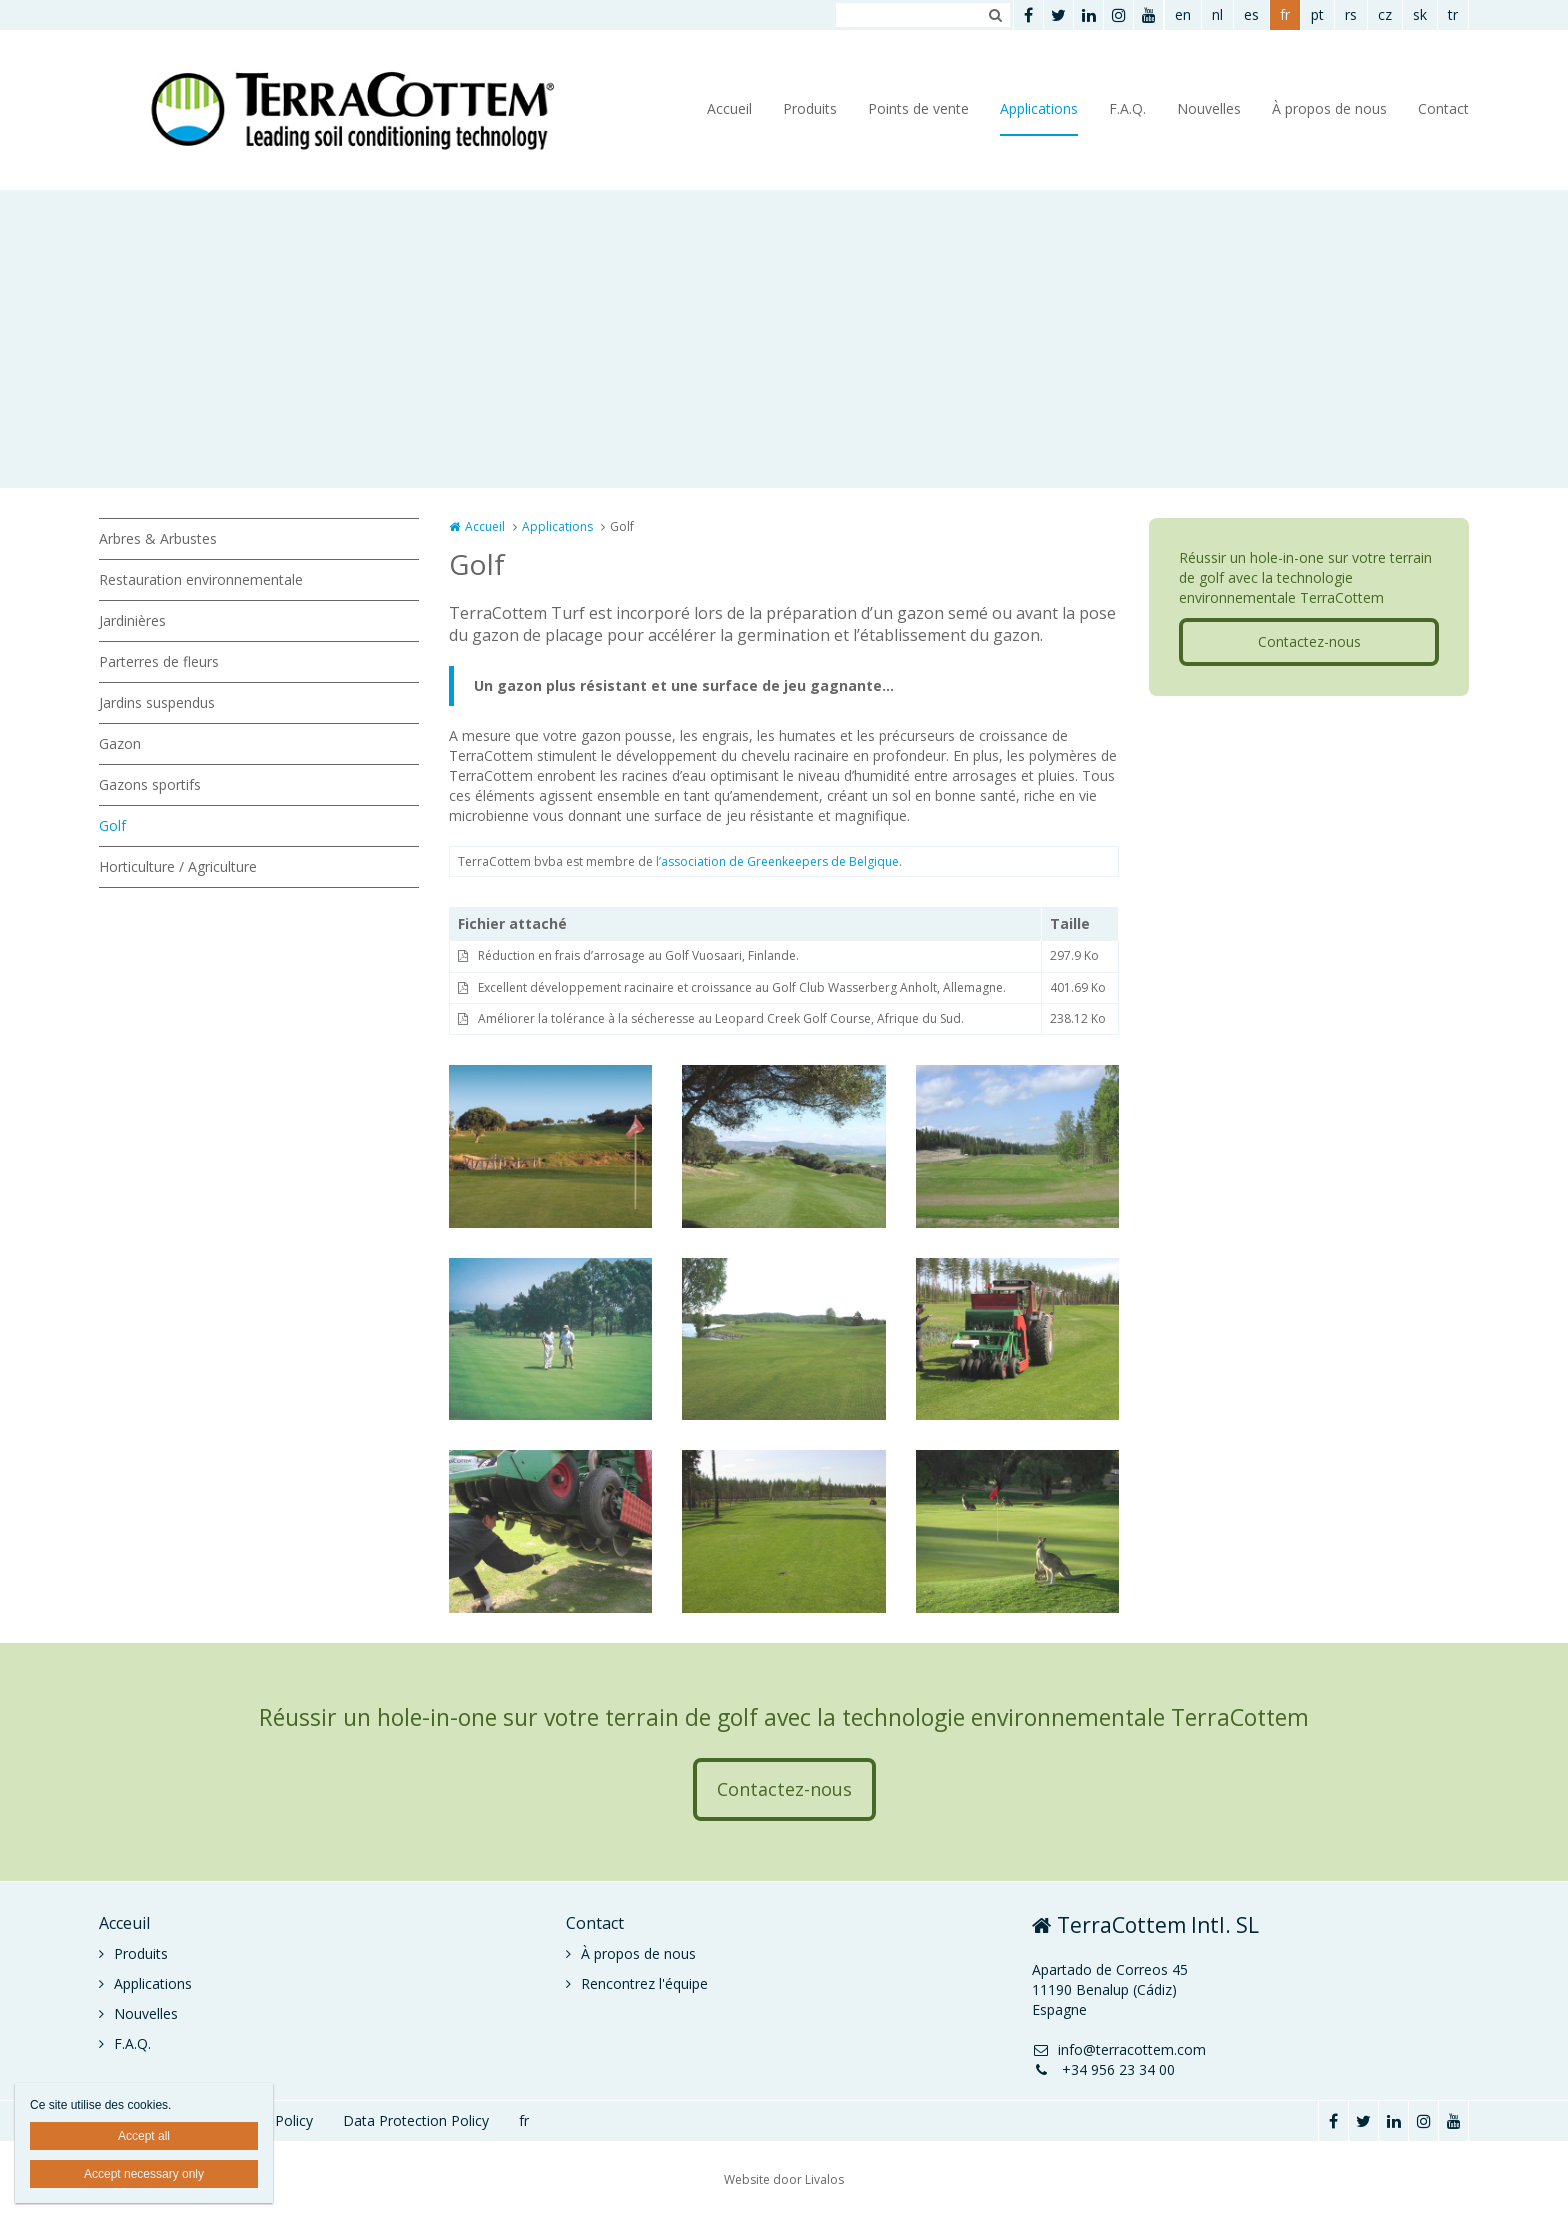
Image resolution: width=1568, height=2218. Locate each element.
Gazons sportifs (150, 784)
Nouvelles (1209, 108)
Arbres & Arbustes (158, 538)
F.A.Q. (1127, 108)
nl (1217, 14)
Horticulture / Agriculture (178, 866)
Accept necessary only (144, 2174)
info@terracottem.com (1119, 2049)
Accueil (729, 108)
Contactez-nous (1309, 641)
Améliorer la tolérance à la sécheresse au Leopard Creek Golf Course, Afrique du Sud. (721, 1018)
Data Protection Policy (416, 2120)
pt (1317, 14)
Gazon (120, 743)
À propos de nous (1329, 108)
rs (1351, 14)
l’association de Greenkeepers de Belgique (777, 861)
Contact (1443, 108)
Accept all (144, 2136)
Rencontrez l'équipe (644, 1983)
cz (1385, 14)
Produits (810, 108)
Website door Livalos (784, 2179)
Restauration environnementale (201, 579)
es (1251, 14)
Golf (112, 825)
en (1183, 14)
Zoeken (995, 15)
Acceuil (124, 1923)
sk (1420, 14)
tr (1453, 14)
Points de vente (918, 108)
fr (1285, 14)
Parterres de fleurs (159, 661)
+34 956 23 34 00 (1103, 2069)
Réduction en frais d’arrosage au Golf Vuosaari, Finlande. (638, 955)
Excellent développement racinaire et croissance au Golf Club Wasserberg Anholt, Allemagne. (742, 987)
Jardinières (132, 620)
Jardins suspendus (157, 702)
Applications (1039, 108)
